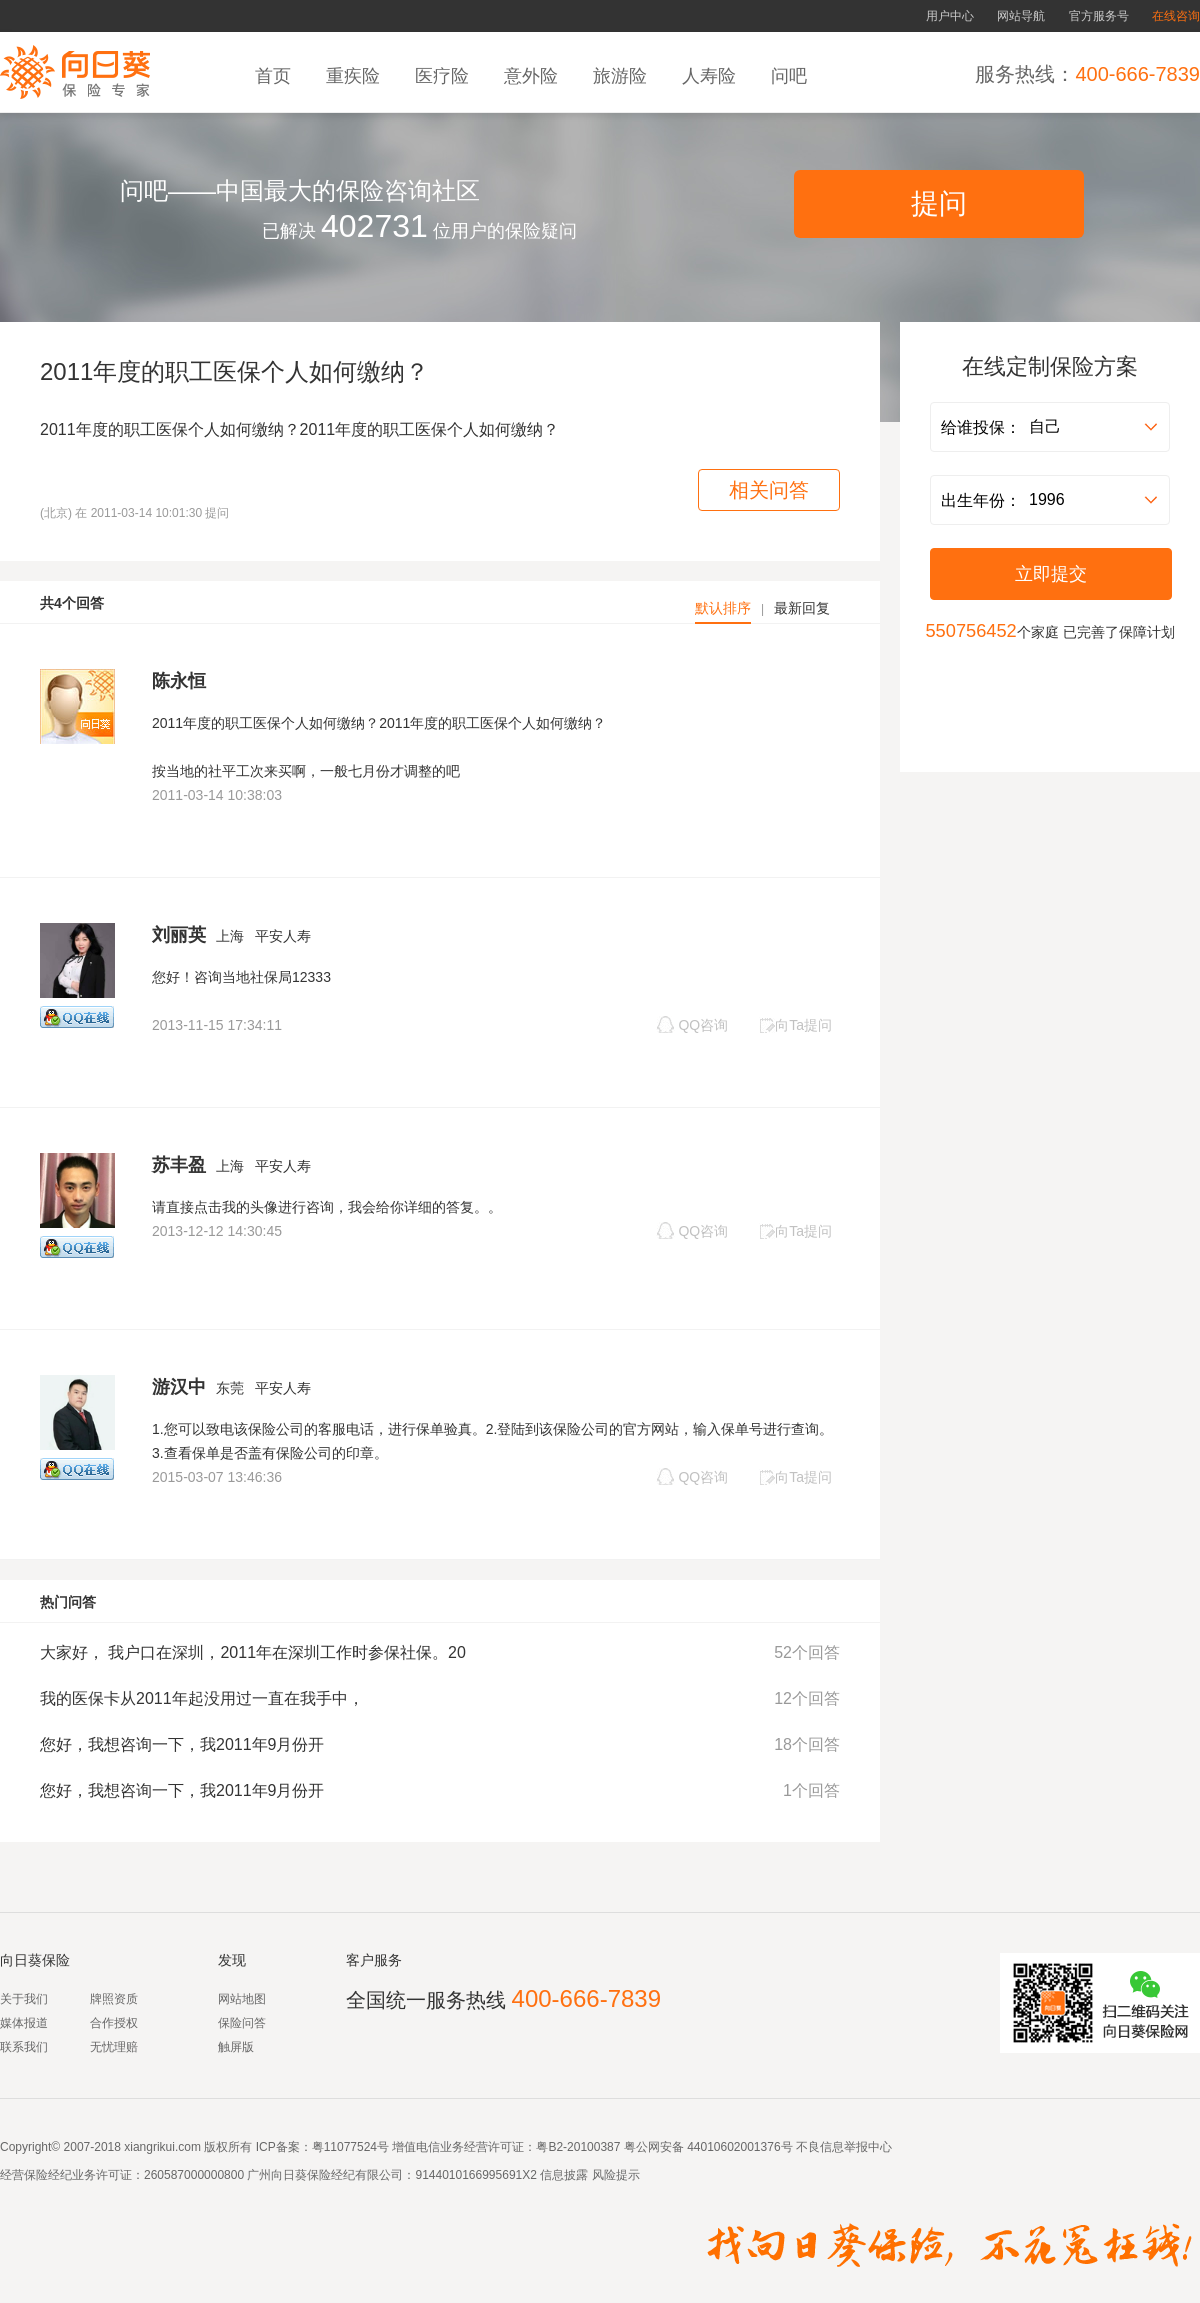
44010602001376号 (739, 2147)
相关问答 (769, 490)
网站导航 (1021, 16)
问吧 (791, 76)
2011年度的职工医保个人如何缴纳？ (234, 371)
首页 (275, 76)
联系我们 (24, 2047)
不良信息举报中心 (844, 2147)
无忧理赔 (114, 2047)
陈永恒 (179, 681)
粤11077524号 (350, 2147)
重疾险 (355, 76)
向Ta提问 (795, 1025)
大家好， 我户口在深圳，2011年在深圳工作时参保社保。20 (253, 1652)
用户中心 (950, 16)
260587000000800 (194, 2175)
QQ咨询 (692, 1024)
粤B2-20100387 (578, 2147)
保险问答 (242, 2023)
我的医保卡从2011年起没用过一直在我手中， (202, 1698)
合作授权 (114, 2023)
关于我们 (24, 1999)
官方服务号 (1099, 16)
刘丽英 (179, 935)
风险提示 (613, 2175)
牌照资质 (114, 1999)
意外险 (533, 76)
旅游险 (622, 76)
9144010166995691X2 (475, 2175)
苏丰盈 (179, 1165)
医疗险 (444, 76)
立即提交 (1051, 574)
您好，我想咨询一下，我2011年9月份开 (182, 1744)
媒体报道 (24, 2023)
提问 (939, 203)
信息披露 (562, 2175)
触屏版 (236, 2047)
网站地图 (242, 1999)
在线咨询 (1176, 16)
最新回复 (802, 608)
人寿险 (711, 76)
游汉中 (179, 1387)
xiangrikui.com (162, 2147)
